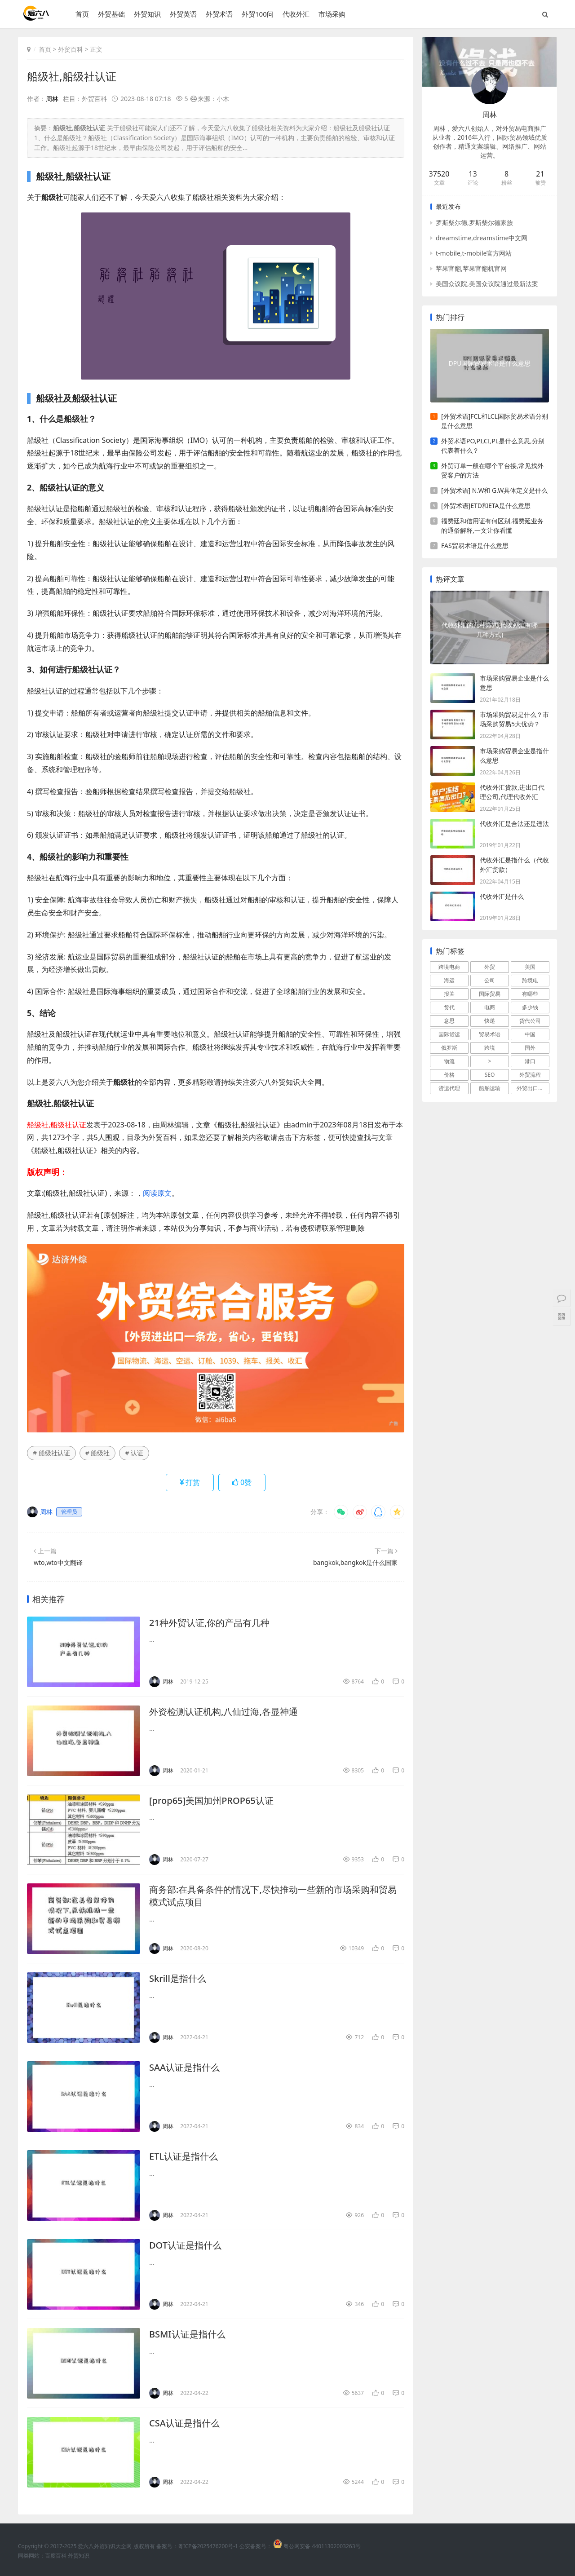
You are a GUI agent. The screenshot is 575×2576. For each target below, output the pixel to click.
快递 (489, 1021)
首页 (82, 13)
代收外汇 (296, 13)
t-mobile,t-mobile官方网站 (474, 253)
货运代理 (449, 1088)
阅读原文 (157, 1193)
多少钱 (530, 1007)
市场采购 (331, 13)
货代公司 (530, 1021)
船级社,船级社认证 (71, 76)
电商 (489, 1007)
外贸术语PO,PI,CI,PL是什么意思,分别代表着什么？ (492, 446)
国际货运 (449, 1034)
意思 (449, 1021)
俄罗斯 (449, 1048)
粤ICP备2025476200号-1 (208, 2546)
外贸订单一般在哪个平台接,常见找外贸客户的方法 (492, 470)
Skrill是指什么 (177, 1978)
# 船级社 (97, 1453)
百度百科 (55, 2555)
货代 (449, 1007)
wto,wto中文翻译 (58, 1562)
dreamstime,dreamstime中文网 (481, 238)
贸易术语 (489, 1034)
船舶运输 (489, 1088)
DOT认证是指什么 (185, 2245)
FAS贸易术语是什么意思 (475, 545)
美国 (530, 967)
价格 (449, 1074)
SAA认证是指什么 (184, 2067)
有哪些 (530, 994)
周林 (52, 98)
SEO (490, 1074)
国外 (530, 1048)
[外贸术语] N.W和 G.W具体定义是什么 (494, 490)
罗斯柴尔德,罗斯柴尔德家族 (474, 222)
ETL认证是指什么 (183, 2156)
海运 (449, 980)
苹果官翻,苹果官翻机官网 (471, 268)
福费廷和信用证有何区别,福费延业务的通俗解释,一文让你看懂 (492, 526)
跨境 (489, 1048)
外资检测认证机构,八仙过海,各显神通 (223, 1712)
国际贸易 (489, 994)
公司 (489, 980)
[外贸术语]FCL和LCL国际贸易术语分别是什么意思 (494, 421)
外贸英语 (183, 13)
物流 (449, 1061)
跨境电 (530, 980)
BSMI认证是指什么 (187, 2334)
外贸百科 (70, 49)
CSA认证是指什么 (184, 2423)
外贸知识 (147, 13)
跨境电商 (449, 967)
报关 (449, 994)
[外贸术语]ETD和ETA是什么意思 (486, 505)
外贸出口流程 (533, 1088)
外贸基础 (111, 13)
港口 (530, 1061)
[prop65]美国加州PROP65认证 (211, 1800)
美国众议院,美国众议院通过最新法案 (487, 283)
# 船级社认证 (51, 1453)
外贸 (489, 967)
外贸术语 (219, 13)
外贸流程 (530, 1074)
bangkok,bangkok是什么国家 (355, 1562)
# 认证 (134, 1453)
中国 (530, 1034)
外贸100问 (258, 13)
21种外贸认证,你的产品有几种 (209, 1623)
